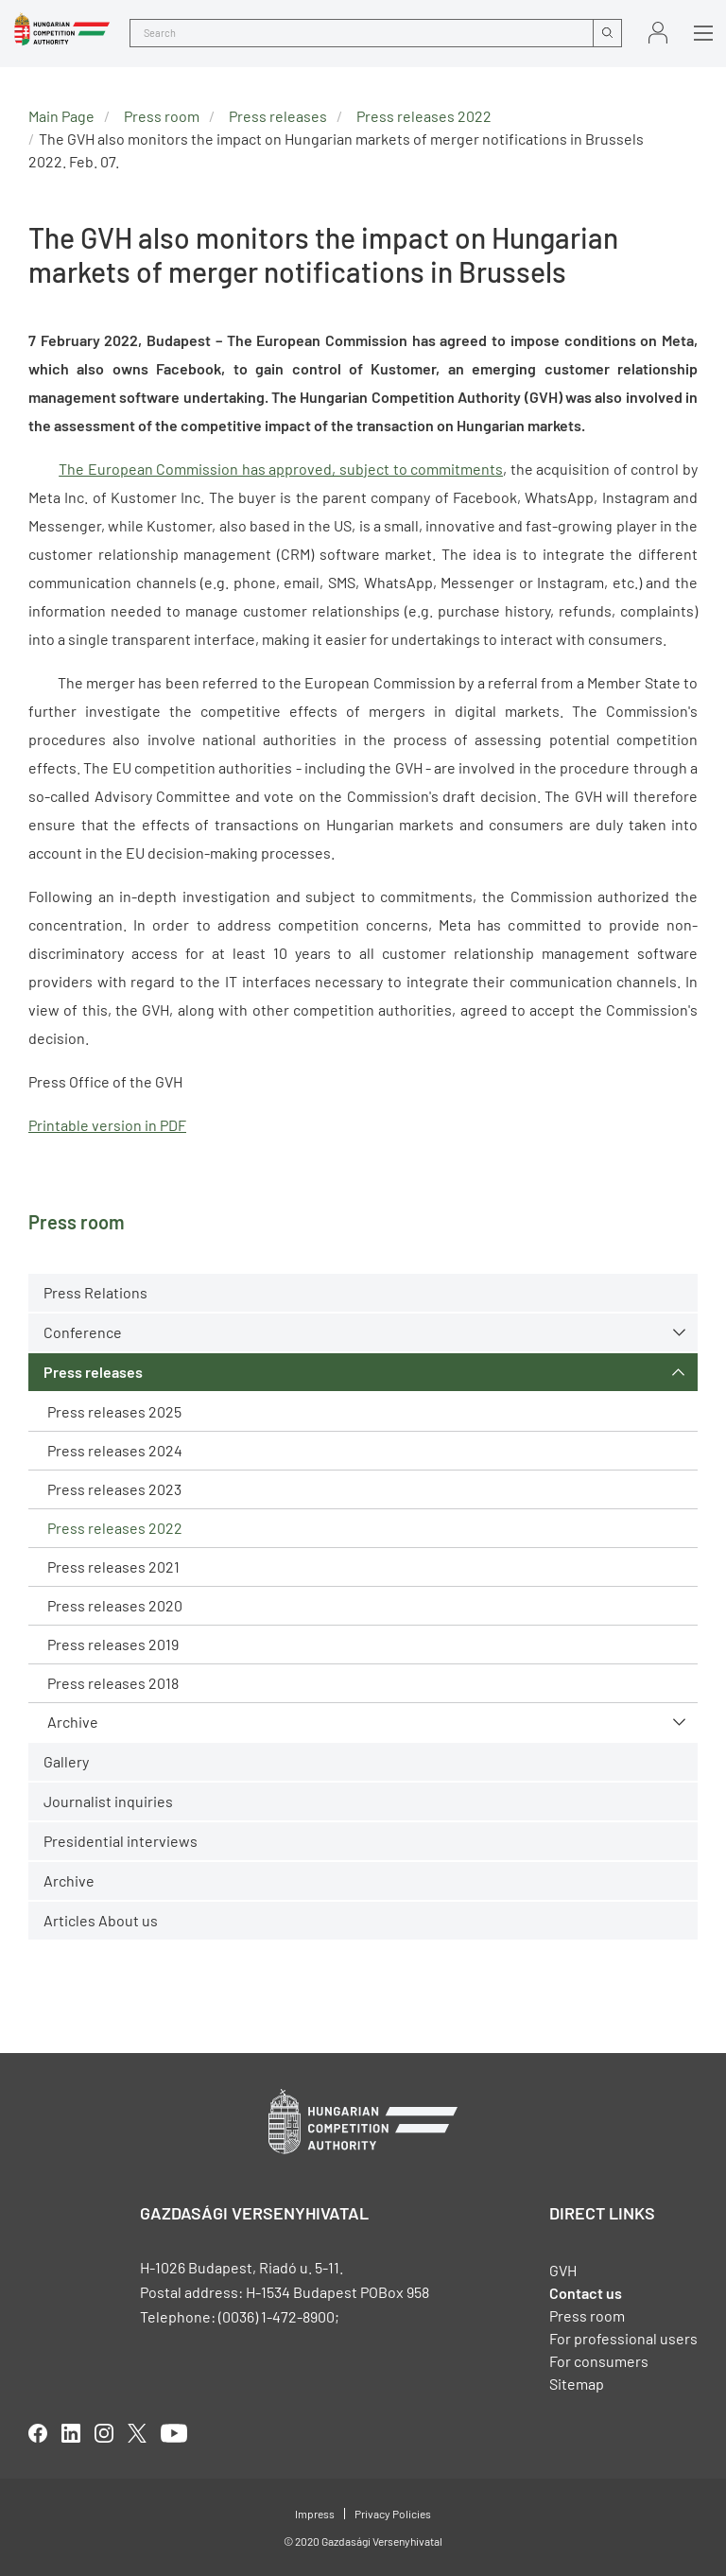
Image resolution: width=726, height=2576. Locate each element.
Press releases (93, 1372)
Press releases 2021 (113, 1566)
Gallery (66, 1761)
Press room (161, 116)
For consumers (598, 2361)
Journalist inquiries (108, 1801)
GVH (563, 2270)
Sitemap (576, 2384)
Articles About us (100, 1920)
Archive (72, 1722)
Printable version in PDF (107, 1125)
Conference (82, 1332)
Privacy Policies (392, 2513)
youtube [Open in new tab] (174, 2433)
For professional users (623, 2338)
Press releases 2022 (114, 1528)
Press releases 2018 (113, 1683)
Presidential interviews (120, 1841)
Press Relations (95, 1292)
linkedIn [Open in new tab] (70, 2433)
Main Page (61, 116)
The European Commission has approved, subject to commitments (281, 469)
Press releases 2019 (113, 1644)
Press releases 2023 (114, 1489)
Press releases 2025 (114, 1411)
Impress (315, 2513)
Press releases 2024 (114, 1450)
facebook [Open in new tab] (37, 2433)
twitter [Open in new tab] (137, 2433)
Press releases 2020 (114, 1605)
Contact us (585, 2293)
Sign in (658, 32)
